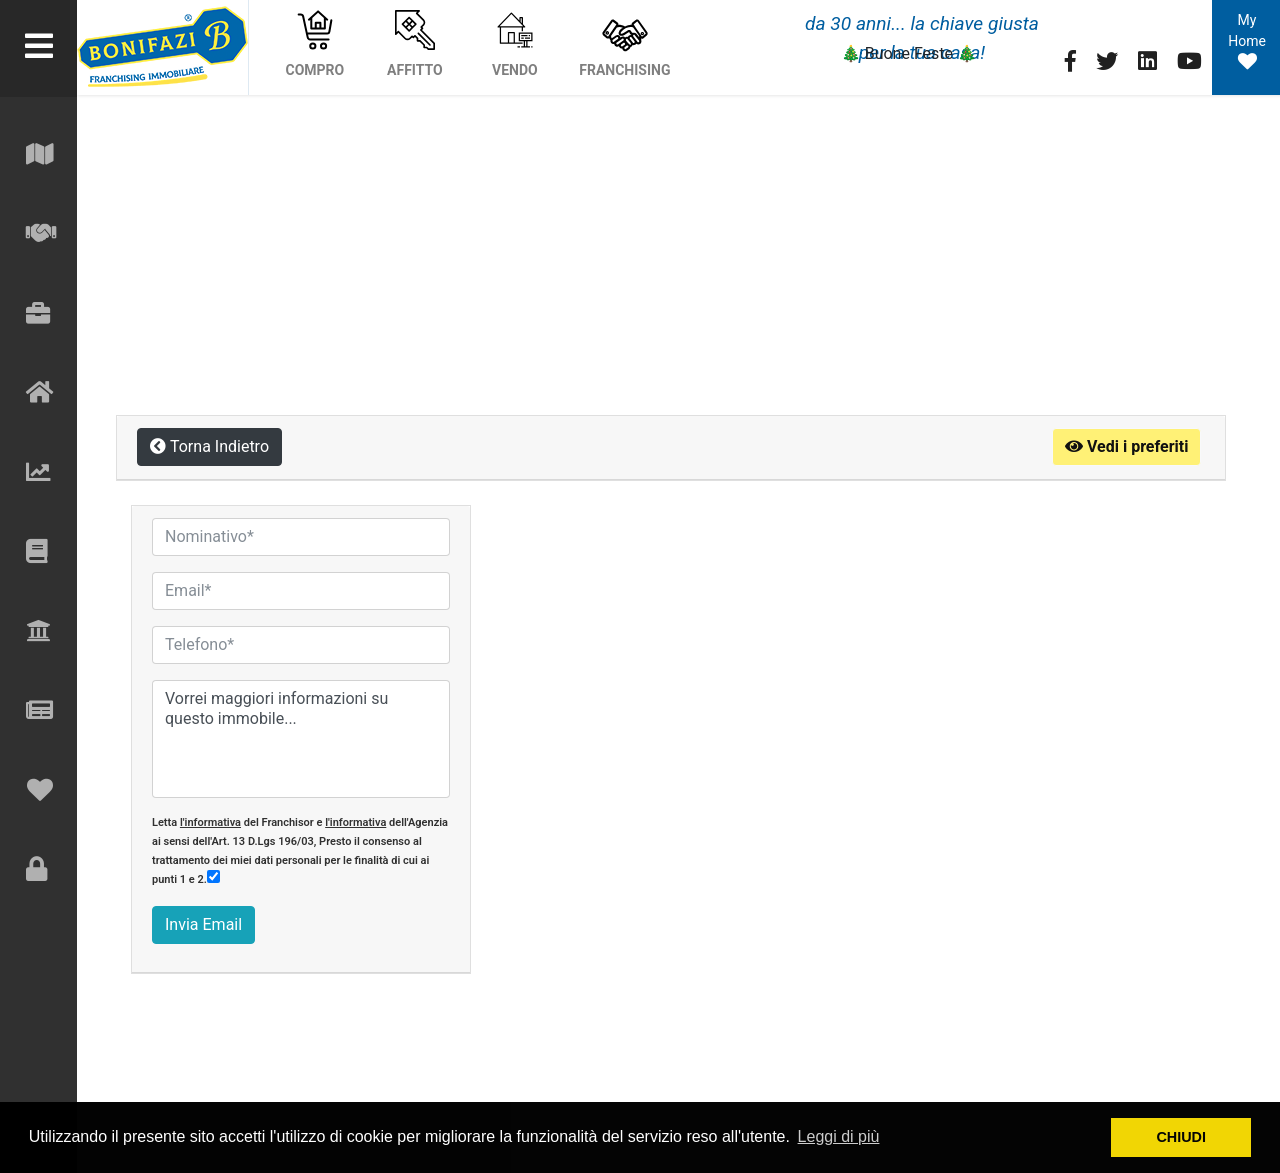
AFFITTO (415, 44)
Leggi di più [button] (839, 1136)
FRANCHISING (624, 44)
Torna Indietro (209, 446)
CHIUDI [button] (1181, 1137)
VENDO (515, 44)
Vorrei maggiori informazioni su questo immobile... (301, 739)
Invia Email (203, 924)
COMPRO (315, 44)
